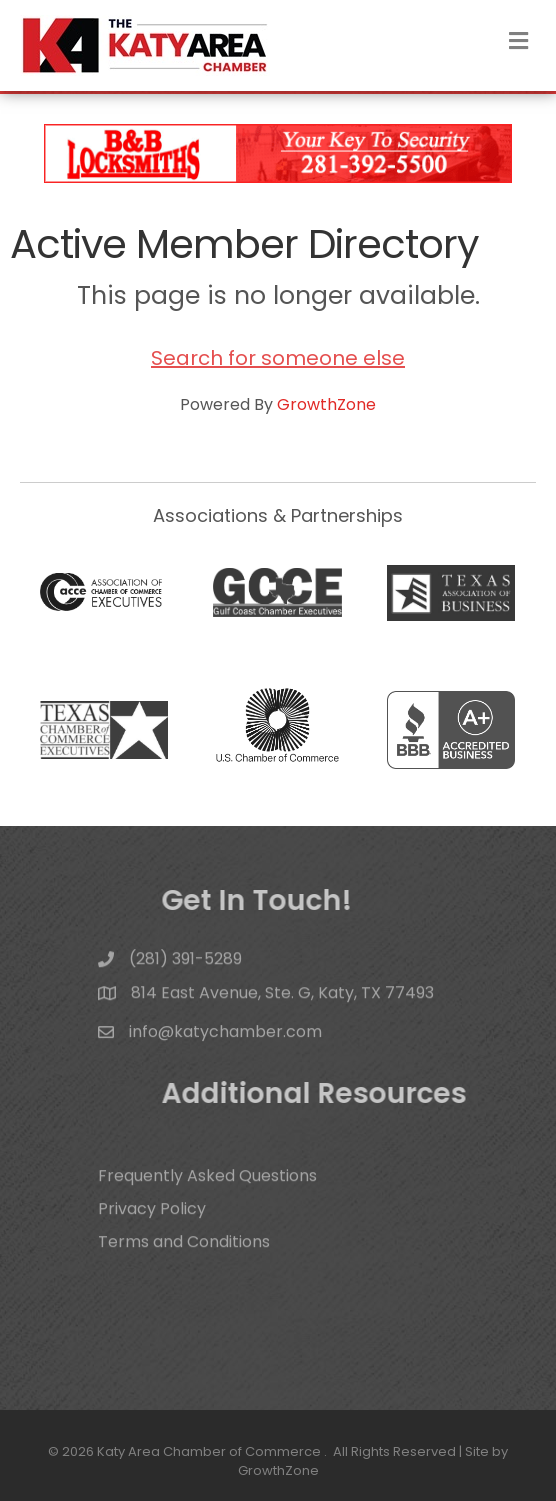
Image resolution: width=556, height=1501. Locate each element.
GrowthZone (326, 404)
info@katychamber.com (225, 1039)
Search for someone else (278, 358)
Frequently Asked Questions (207, 1193)
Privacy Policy (152, 1226)
